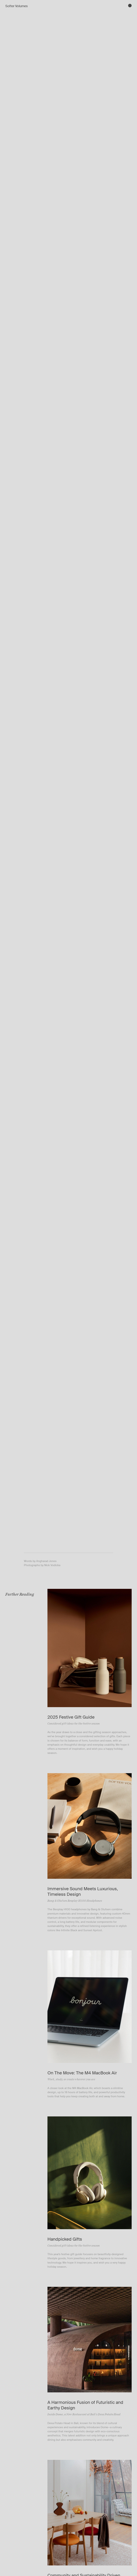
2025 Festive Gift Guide (71, 1675)
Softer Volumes (16, 6)
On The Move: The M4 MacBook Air (82, 2030)
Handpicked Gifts (64, 2197)
